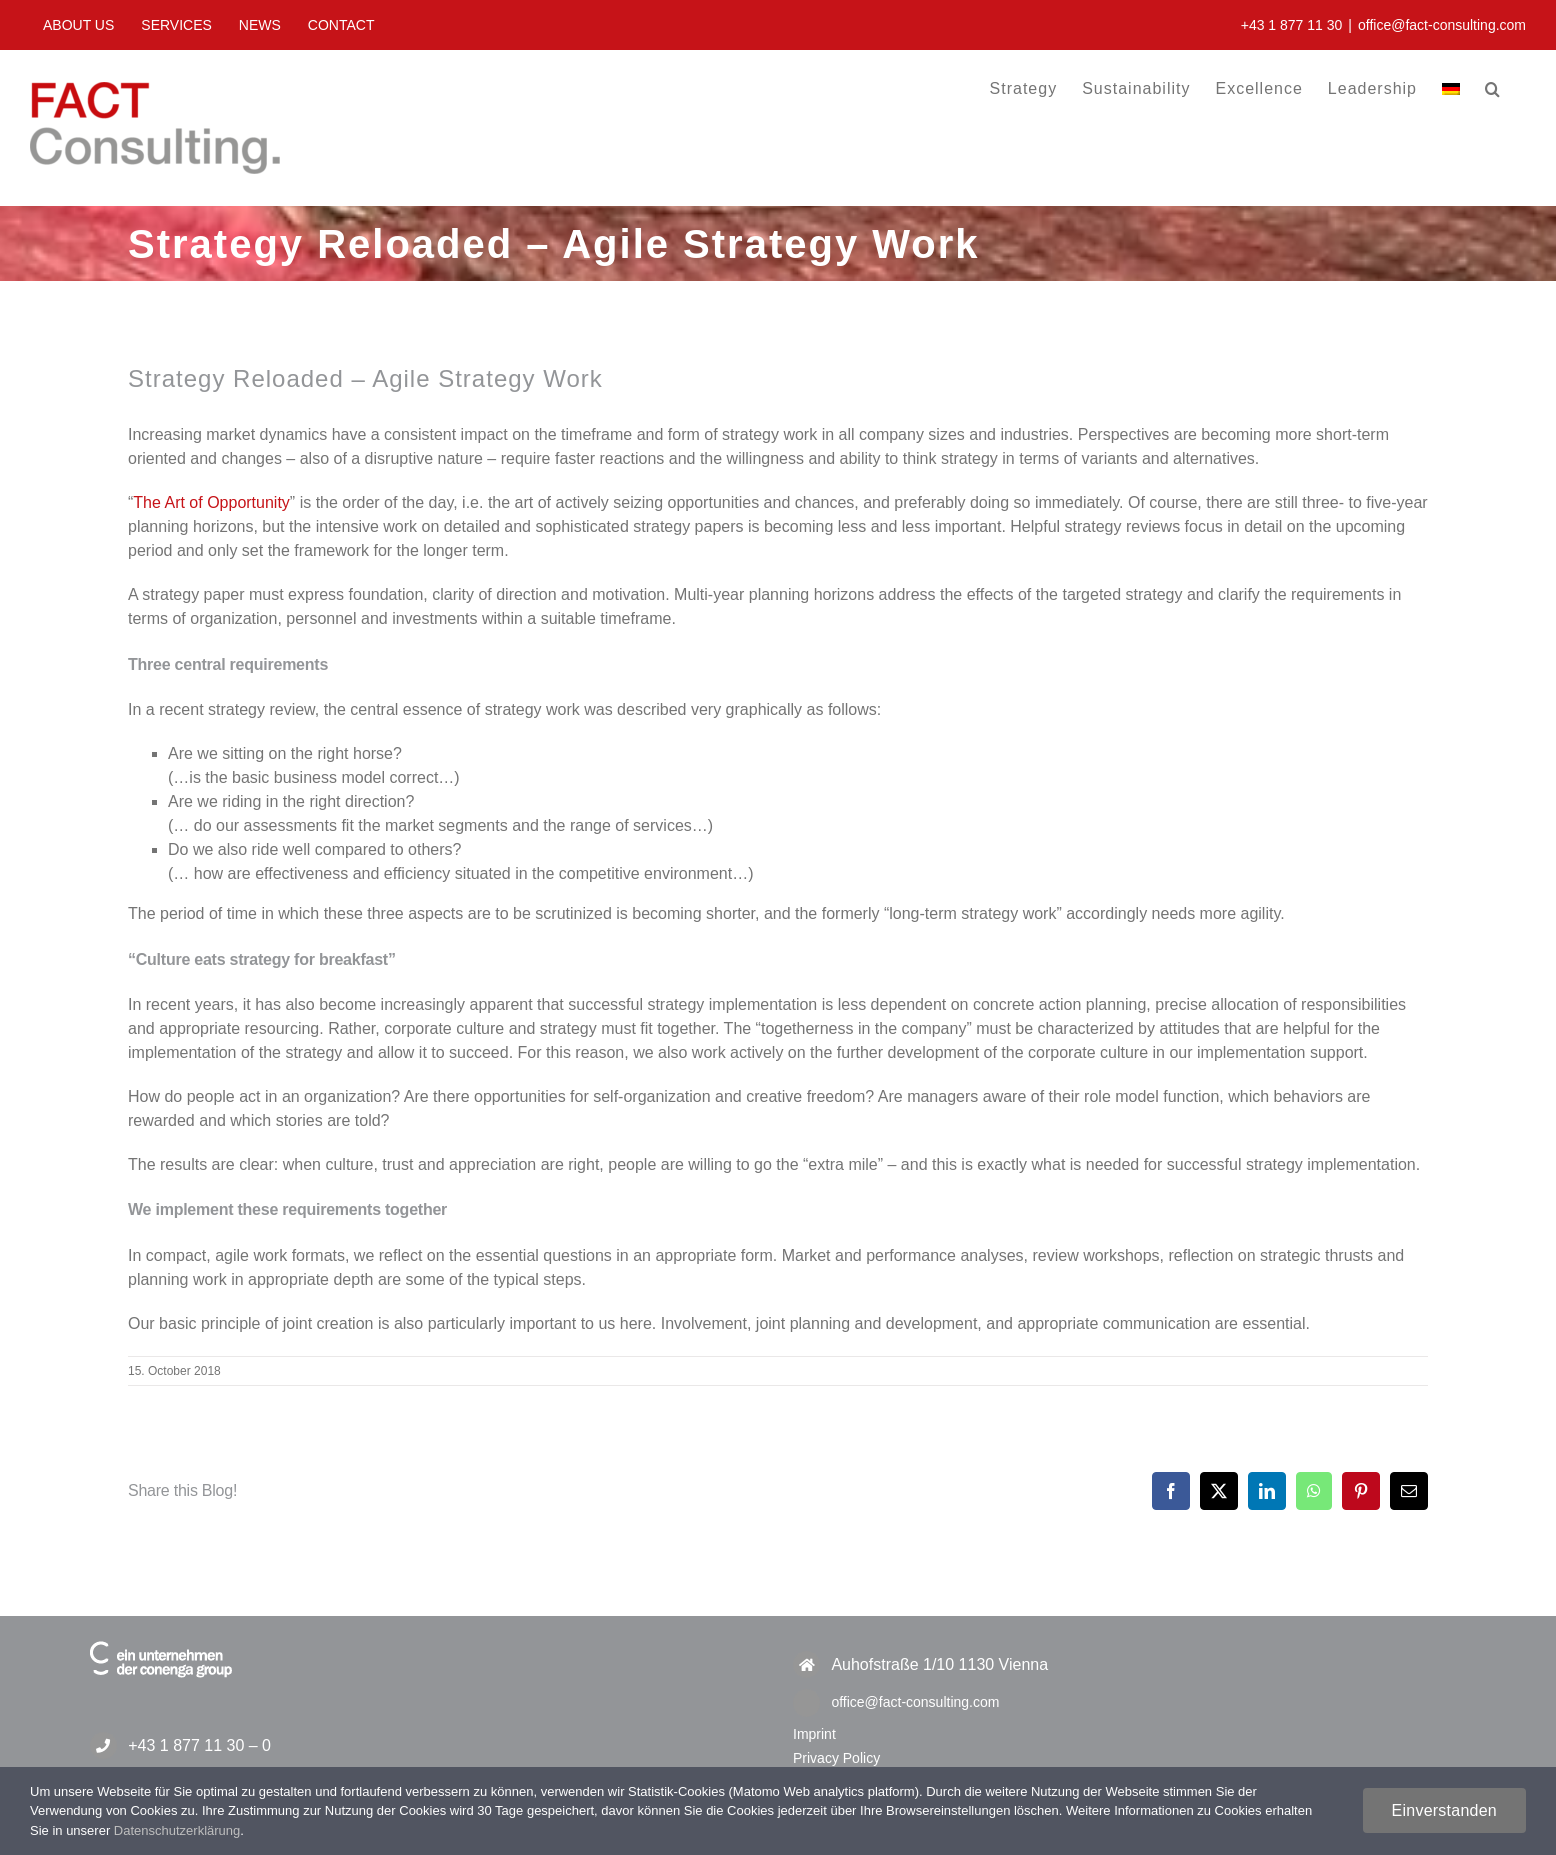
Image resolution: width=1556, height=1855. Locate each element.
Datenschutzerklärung (177, 1830)
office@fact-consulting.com (1442, 25)
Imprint (814, 1734)
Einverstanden (1444, 1810)
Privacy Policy (836, 1758)
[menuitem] (1451, 88)
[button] (1493, 88)
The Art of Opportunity (211, 502)
